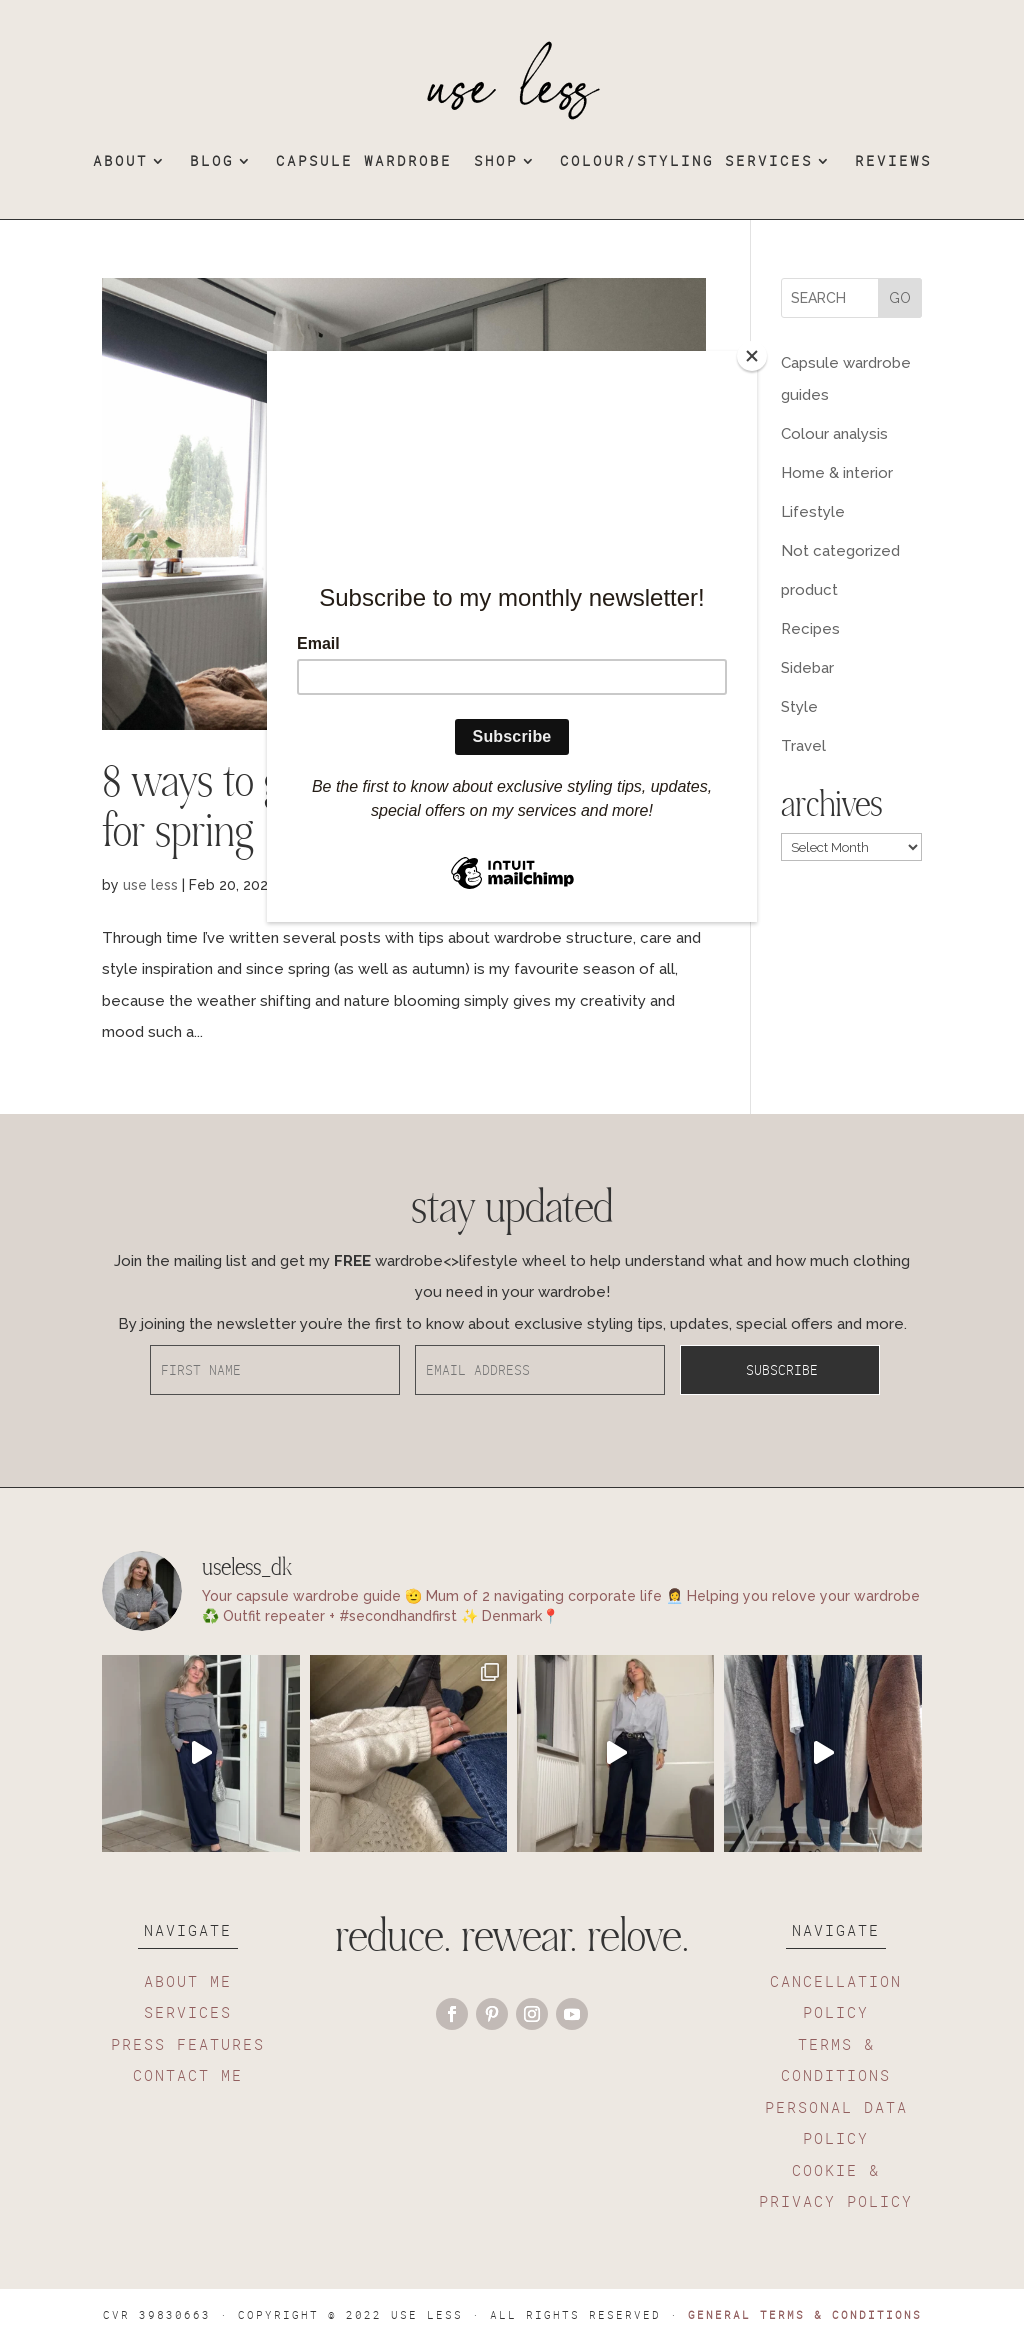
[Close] (752, 356)
